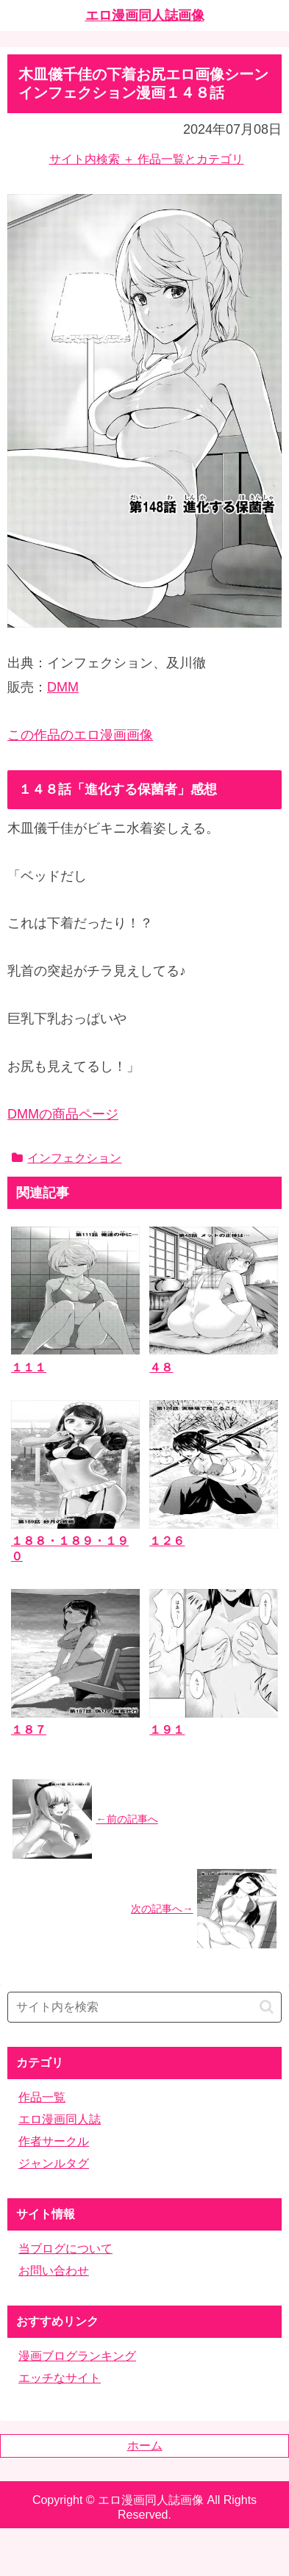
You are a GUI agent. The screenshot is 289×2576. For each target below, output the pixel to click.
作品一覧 (41, 2097)
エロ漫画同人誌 (59, 2119)
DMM (63, 687)
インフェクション (66, 1158)
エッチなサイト (59, 2378)
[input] (144, 2007)
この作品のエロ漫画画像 (80, 735)
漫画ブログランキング (77, 2356)
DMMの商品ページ (62, 1114)
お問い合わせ (53, 2270)
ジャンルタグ (53, 2163)
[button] (266, 2006)
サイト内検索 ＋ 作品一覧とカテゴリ (146, 159)
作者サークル (53, 2141)
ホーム (145, 2445)
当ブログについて (65, 2248)
